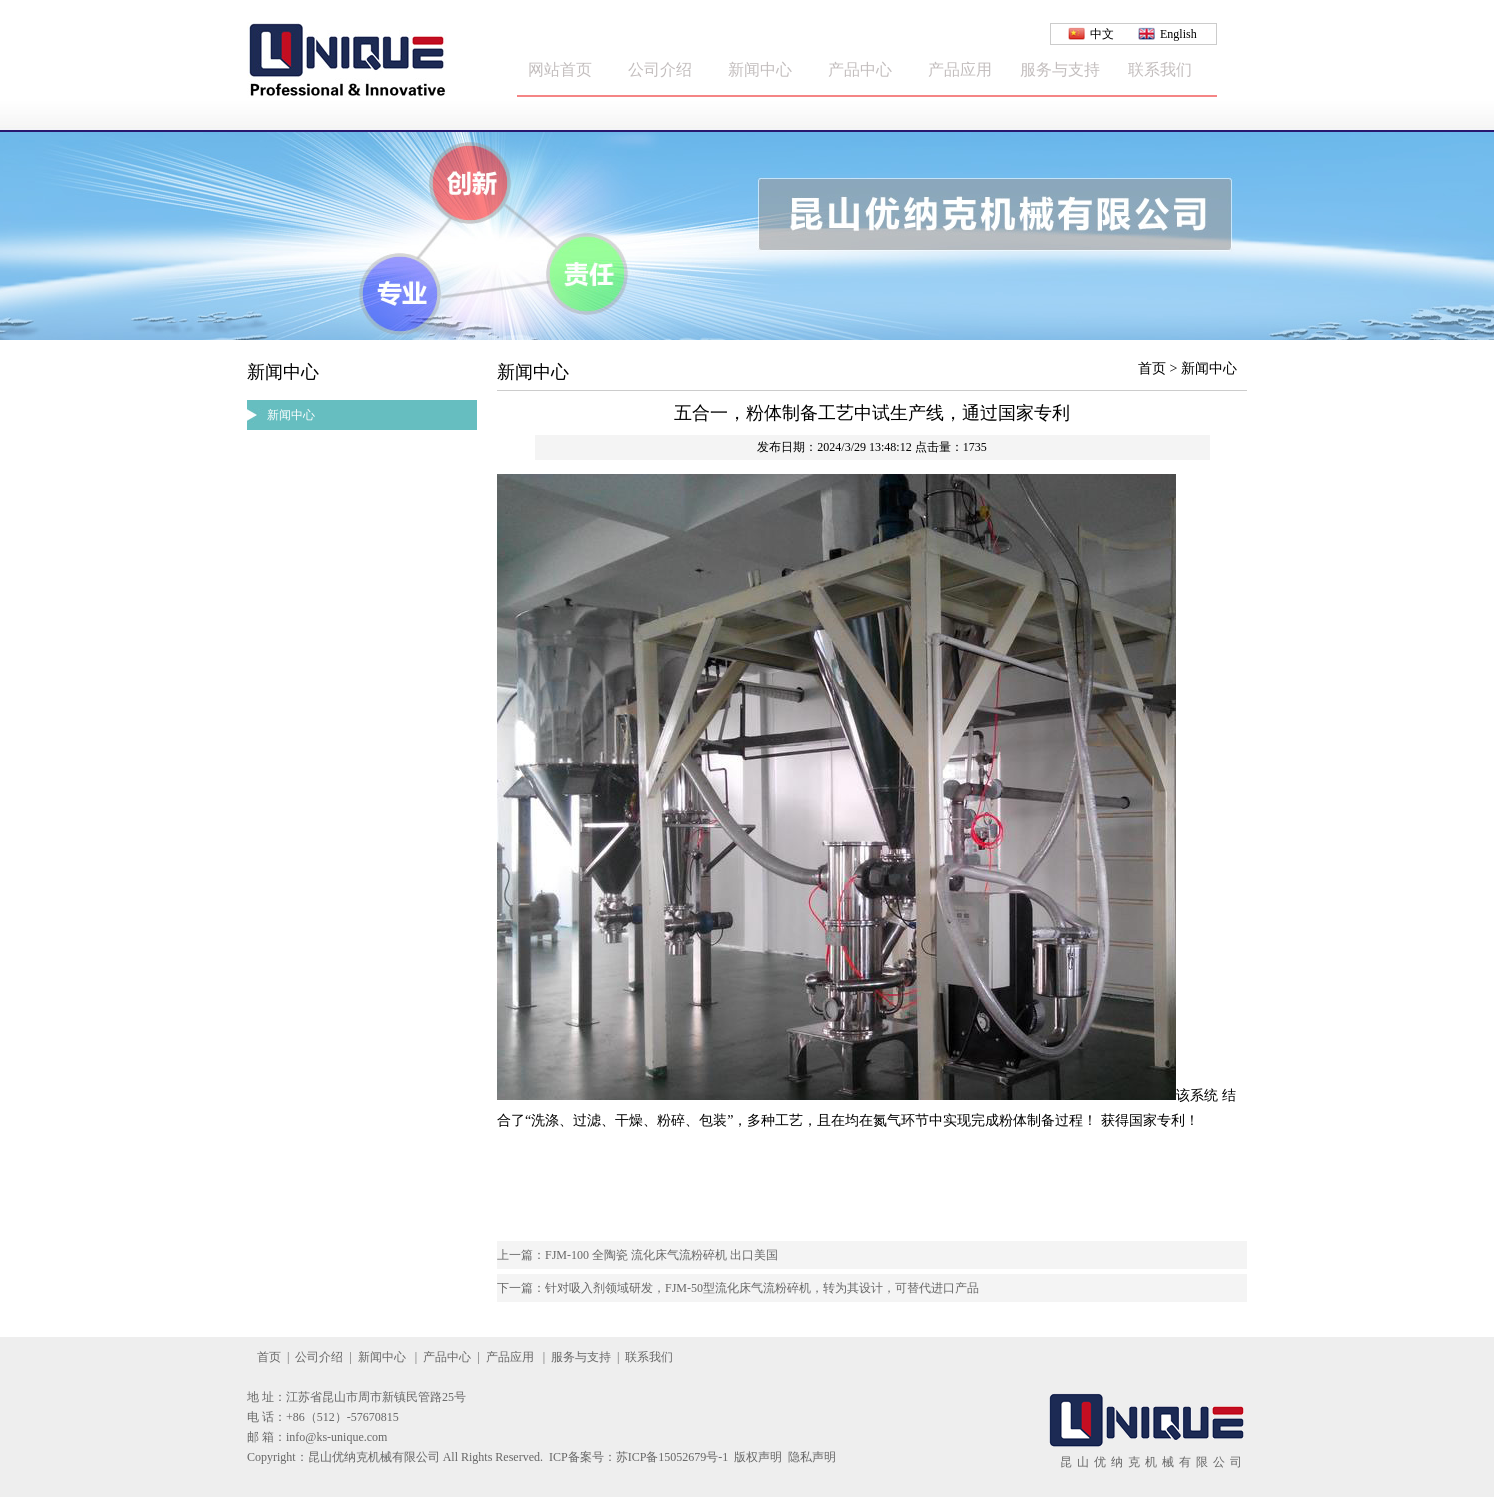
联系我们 (1160, 69)
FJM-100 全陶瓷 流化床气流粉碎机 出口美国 (661, 1255)
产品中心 (860, 69)
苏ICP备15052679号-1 (672, 1457)
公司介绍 (660, 69)
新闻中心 (760, 69)
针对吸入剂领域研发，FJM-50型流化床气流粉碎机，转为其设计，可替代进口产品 (762, 1288)
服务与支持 (1060, 69)
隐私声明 (812, 1457)
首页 (269, 1357)
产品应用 (960, 69)
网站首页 (560, 69)
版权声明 (758, 1457)
